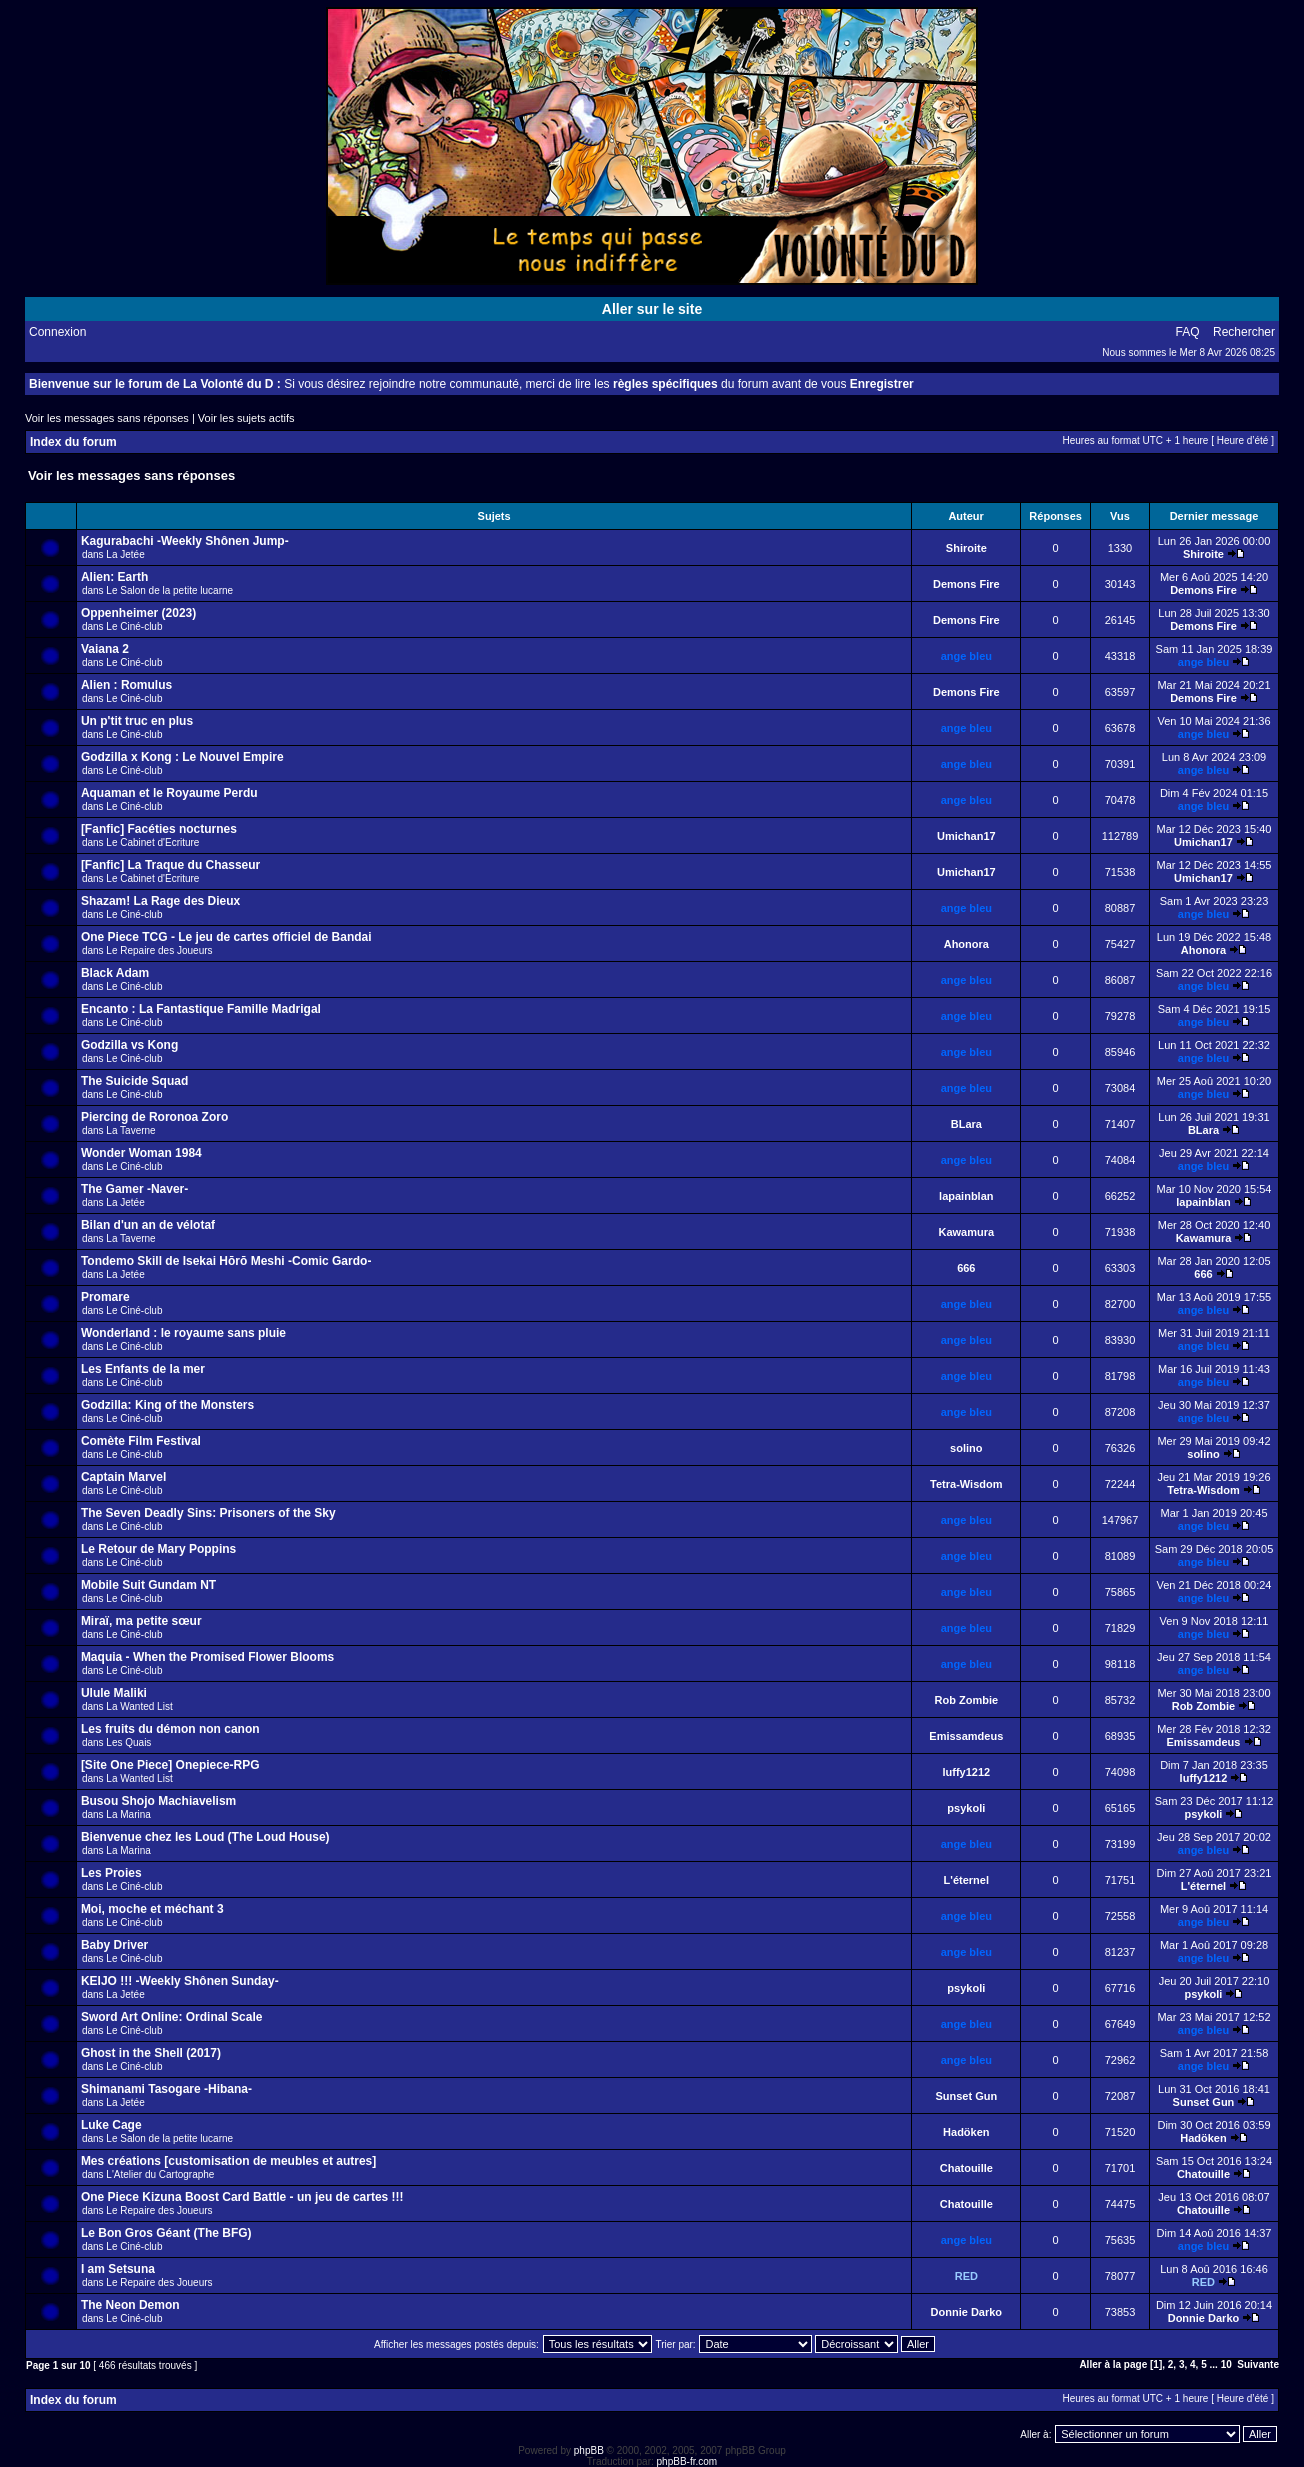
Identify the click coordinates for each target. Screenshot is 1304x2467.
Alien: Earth (114, 577)
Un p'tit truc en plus (137, 721)
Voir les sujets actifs (246, 418)
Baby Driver (114, 1945)
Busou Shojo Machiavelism (158, 1801)
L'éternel (966, 1880)
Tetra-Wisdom (966, 1484)
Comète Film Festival (141, 1441)
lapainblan (966, 1196)
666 (966, 1268)
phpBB (589, 2450)
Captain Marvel (123, 1477)
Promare (105, 1297)
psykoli (966, 1808)
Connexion (57, 332)
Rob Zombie (967, 1700)
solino (966, 1448)
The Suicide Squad (134, 1081)
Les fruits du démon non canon (170, 1729)
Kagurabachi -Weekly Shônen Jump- (185, 541)
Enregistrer (882, 384)
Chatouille (966, 2168)
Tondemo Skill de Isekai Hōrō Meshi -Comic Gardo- (226, 1261)
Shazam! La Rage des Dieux (160, 901)
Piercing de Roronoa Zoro (154, 1117)
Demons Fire (966, 584)
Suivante (1258, 2364)
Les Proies (111, 1873)
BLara (966, 1124)
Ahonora (966, 944)
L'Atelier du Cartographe (160, 2174)
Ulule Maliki (114, 1693)
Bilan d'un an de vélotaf (148, 1225)
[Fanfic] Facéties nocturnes (159, 829)
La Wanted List (139, 1706)
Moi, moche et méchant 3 (152, 1909)
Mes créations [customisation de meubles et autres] (228, 2161)
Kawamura (966, 1232)
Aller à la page (1113, 2364)
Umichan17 (966, 836)
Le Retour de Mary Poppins (158, 1549)
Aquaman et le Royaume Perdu (169, 793)
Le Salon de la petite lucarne (169, 590)
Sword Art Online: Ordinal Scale (172, 2017)
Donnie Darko (967, 2312)
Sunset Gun (966, 2096)
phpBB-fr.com (687, 2461)
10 (1226, 2364)
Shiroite (966, 548)
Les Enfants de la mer (143, 1369)
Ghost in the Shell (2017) (151, 2053)
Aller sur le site (652, 309)
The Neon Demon (130, 2305)
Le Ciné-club (134, 626)
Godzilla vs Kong (129, 1045)
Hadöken (966, 2132)
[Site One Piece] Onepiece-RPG (170, 1765)
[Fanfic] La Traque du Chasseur (170, 865)
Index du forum (73, 442)
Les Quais (128, 1742)
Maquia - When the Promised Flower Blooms (207, 1657)
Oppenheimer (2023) (138, 613)
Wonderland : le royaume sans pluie (183, 1333)
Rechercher (1244, 332)
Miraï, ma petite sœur (141, 1621)
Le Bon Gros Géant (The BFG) (166, 2233)
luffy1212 (966, 1772)
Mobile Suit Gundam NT (148, 1585)
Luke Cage (111, 2125)
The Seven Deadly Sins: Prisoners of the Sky (208, 1513)
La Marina (128, 1814)
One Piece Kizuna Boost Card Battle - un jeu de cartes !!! (242, 2197)
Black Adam (115, 973)
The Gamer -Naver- (134, 1189)
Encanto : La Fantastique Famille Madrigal (201, 1009)
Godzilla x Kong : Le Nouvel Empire (182, 757)
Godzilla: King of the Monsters (167, 1405)
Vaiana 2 (105, 649)
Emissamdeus (966, 1736)
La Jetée (125, 554)
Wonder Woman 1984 (141, 1153)
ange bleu (966, 656)
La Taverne (130, 1130)
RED (966, 2276)
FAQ (1188, 332)
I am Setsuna (118, 2269)
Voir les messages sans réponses (107, 418)
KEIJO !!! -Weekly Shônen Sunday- (180, 1981)
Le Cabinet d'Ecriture (152, 842)
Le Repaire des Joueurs (159, 950)
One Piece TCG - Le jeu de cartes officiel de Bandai (226, 937)
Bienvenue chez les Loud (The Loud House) (205, 1837)
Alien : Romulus (126, 685)
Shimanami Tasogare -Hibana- (166, 2089)
